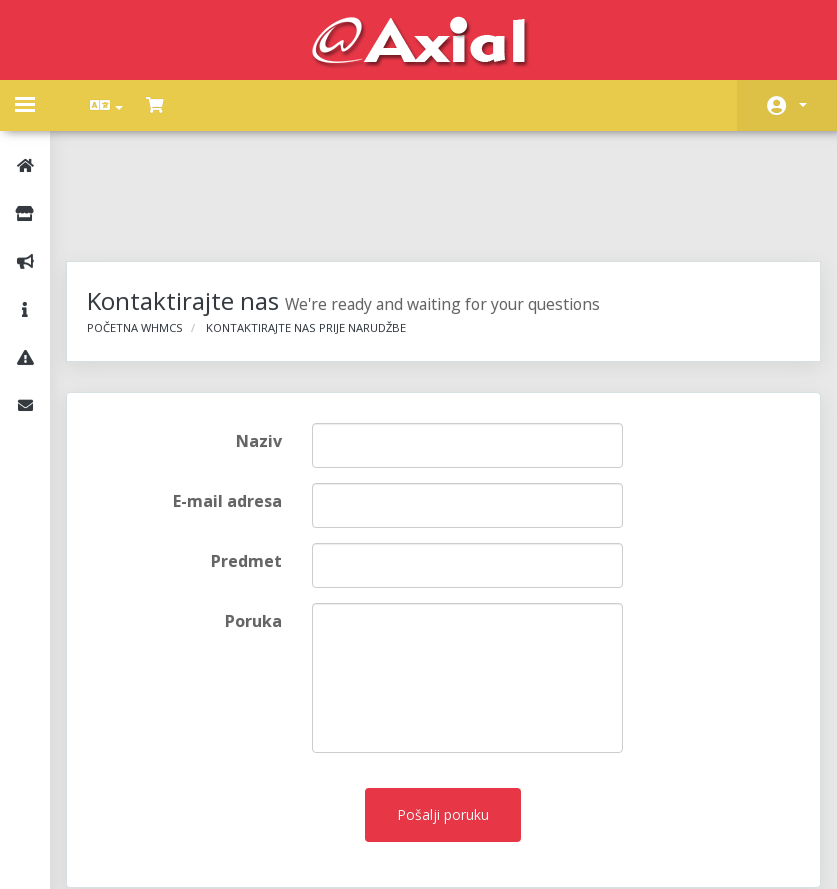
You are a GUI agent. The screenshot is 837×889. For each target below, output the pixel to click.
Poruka (259, 521)
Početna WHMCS (149, 227)
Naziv (265, 341)
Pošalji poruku (444, 714)
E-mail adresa (233, 401)
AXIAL (469, 853)
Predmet (252, 461)
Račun (803, 105)
